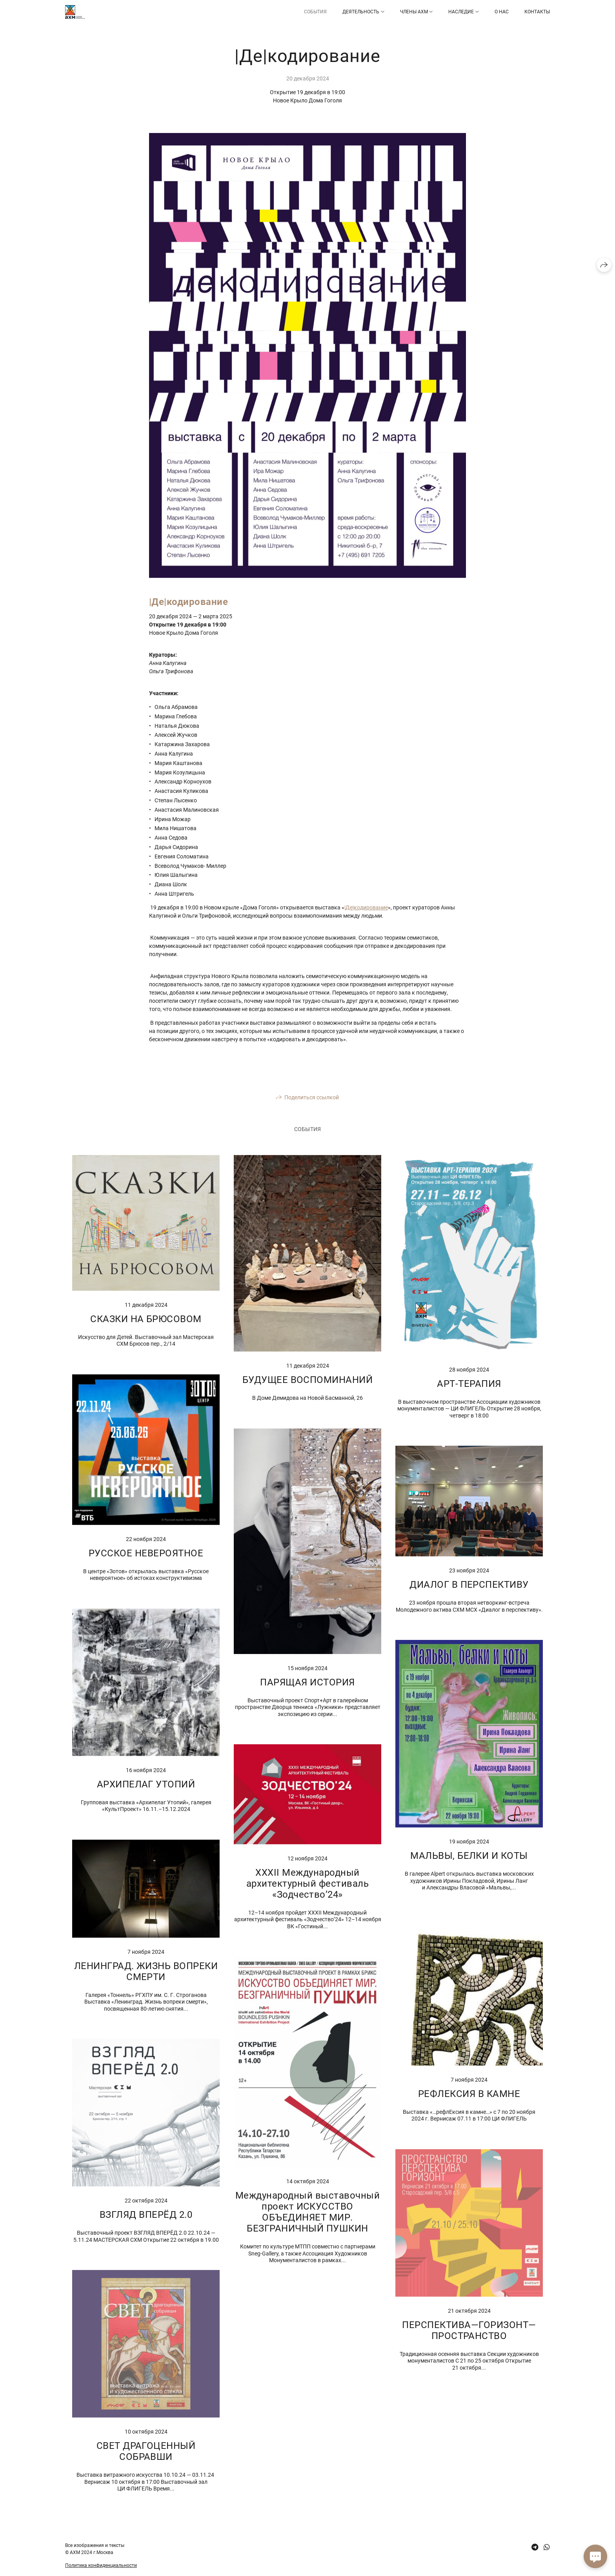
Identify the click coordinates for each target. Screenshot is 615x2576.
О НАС (502, 12)
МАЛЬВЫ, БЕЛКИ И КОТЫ (469, 1855)
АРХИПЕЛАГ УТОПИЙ (146, 1784)
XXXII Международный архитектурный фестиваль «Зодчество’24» (307, 1883)
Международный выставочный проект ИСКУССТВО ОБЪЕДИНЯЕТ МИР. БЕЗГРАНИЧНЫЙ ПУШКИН (307, 2212)
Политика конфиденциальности (101, 2565)
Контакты (537, 12)
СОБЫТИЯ (315, 12)
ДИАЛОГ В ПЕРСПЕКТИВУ (469, 1584)
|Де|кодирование (366, 907)
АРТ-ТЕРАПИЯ (469, 1383)
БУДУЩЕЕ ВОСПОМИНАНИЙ (307, 1379)
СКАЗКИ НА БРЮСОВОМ (146, 1319)
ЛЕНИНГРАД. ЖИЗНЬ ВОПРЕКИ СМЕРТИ (146, 1971)
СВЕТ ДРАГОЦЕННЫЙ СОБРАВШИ (146, 2451)
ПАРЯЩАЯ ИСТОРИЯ (307, 1682)
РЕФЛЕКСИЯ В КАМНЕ (469, 2093)
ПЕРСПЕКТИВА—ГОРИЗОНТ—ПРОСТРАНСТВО (469, 2330)
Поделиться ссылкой (311, 1097)
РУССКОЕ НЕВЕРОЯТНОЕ (146, 1553)
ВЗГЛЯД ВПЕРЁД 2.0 (146, 2214)
